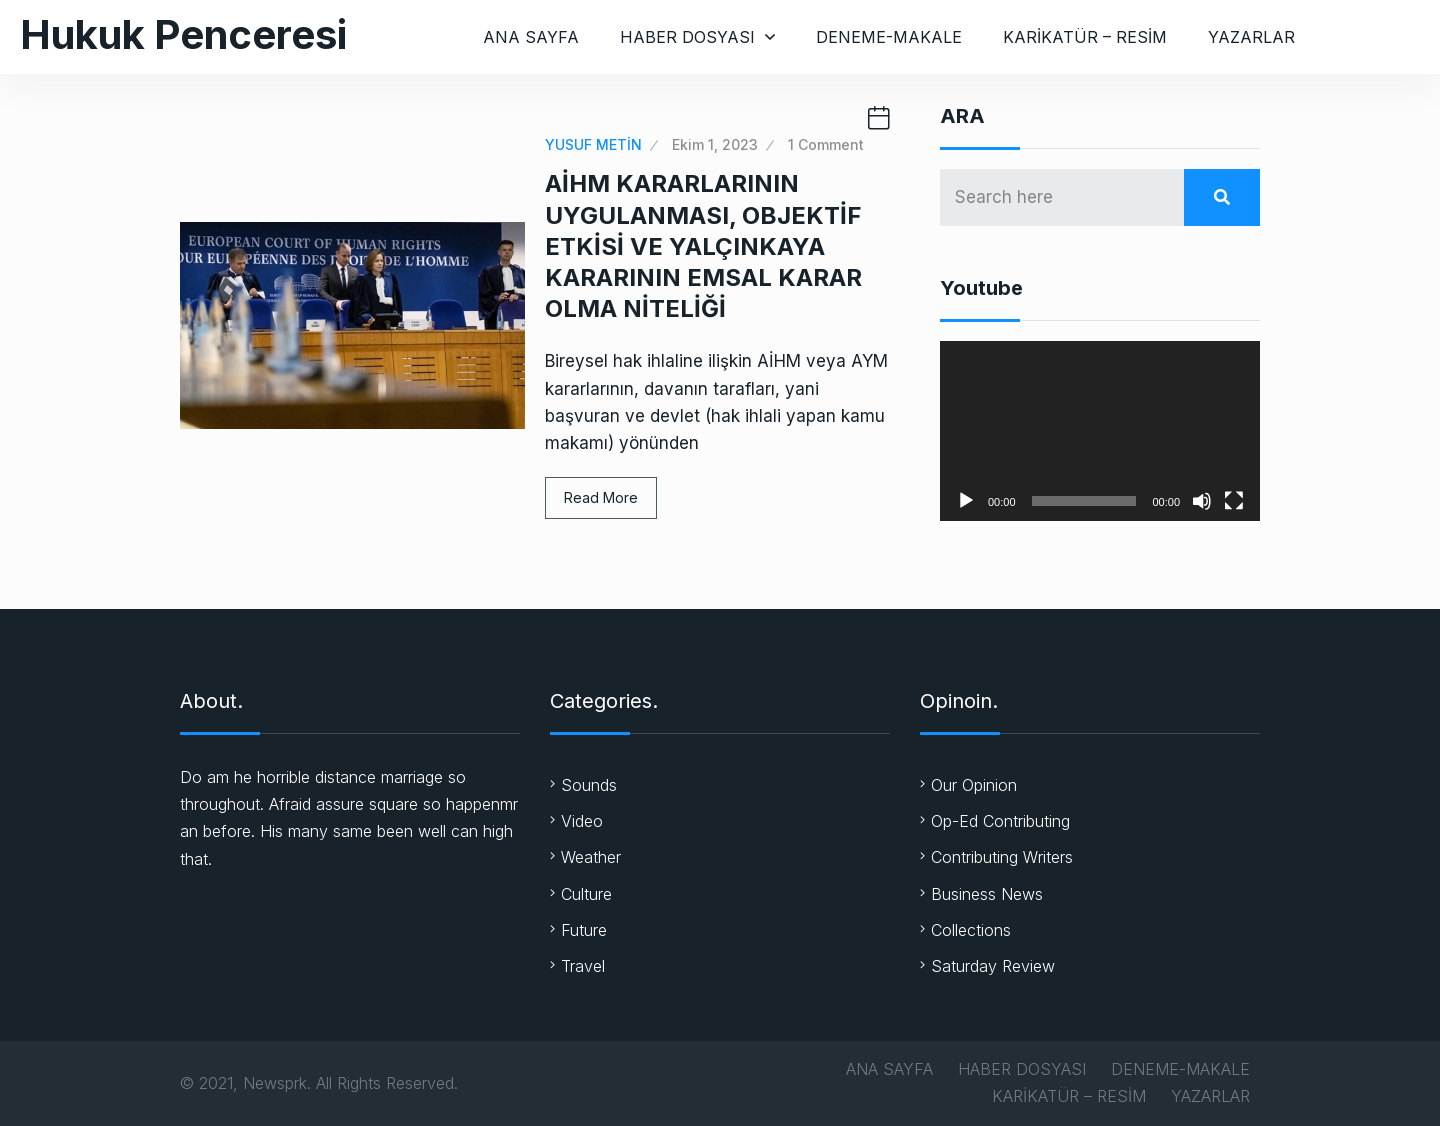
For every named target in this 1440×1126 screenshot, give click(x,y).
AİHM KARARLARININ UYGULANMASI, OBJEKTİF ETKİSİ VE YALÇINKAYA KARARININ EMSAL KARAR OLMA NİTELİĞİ (703, 246)
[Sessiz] (1202, 501)
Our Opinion (974, 785)
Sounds (589, 785)
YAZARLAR (1251, 37)
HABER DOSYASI (687, 37)
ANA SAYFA (531, 37)
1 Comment (826, 144)
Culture (586, 894)
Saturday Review (993, 966)
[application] (1100, 431)
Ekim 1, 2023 (715, 144)
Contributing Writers (1002, 857)
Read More (601, 497)
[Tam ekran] (1234, 501)
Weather (591, 857)
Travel (583, 966)
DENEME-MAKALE (889, 37)
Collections (971, 930)
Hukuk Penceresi (183, 34)
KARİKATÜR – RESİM (1085, 37)
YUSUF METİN (593, 144)
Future (584, 930)
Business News (987, 894)
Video (582, 821)
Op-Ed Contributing (1000, 821)
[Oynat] (966, 501)
